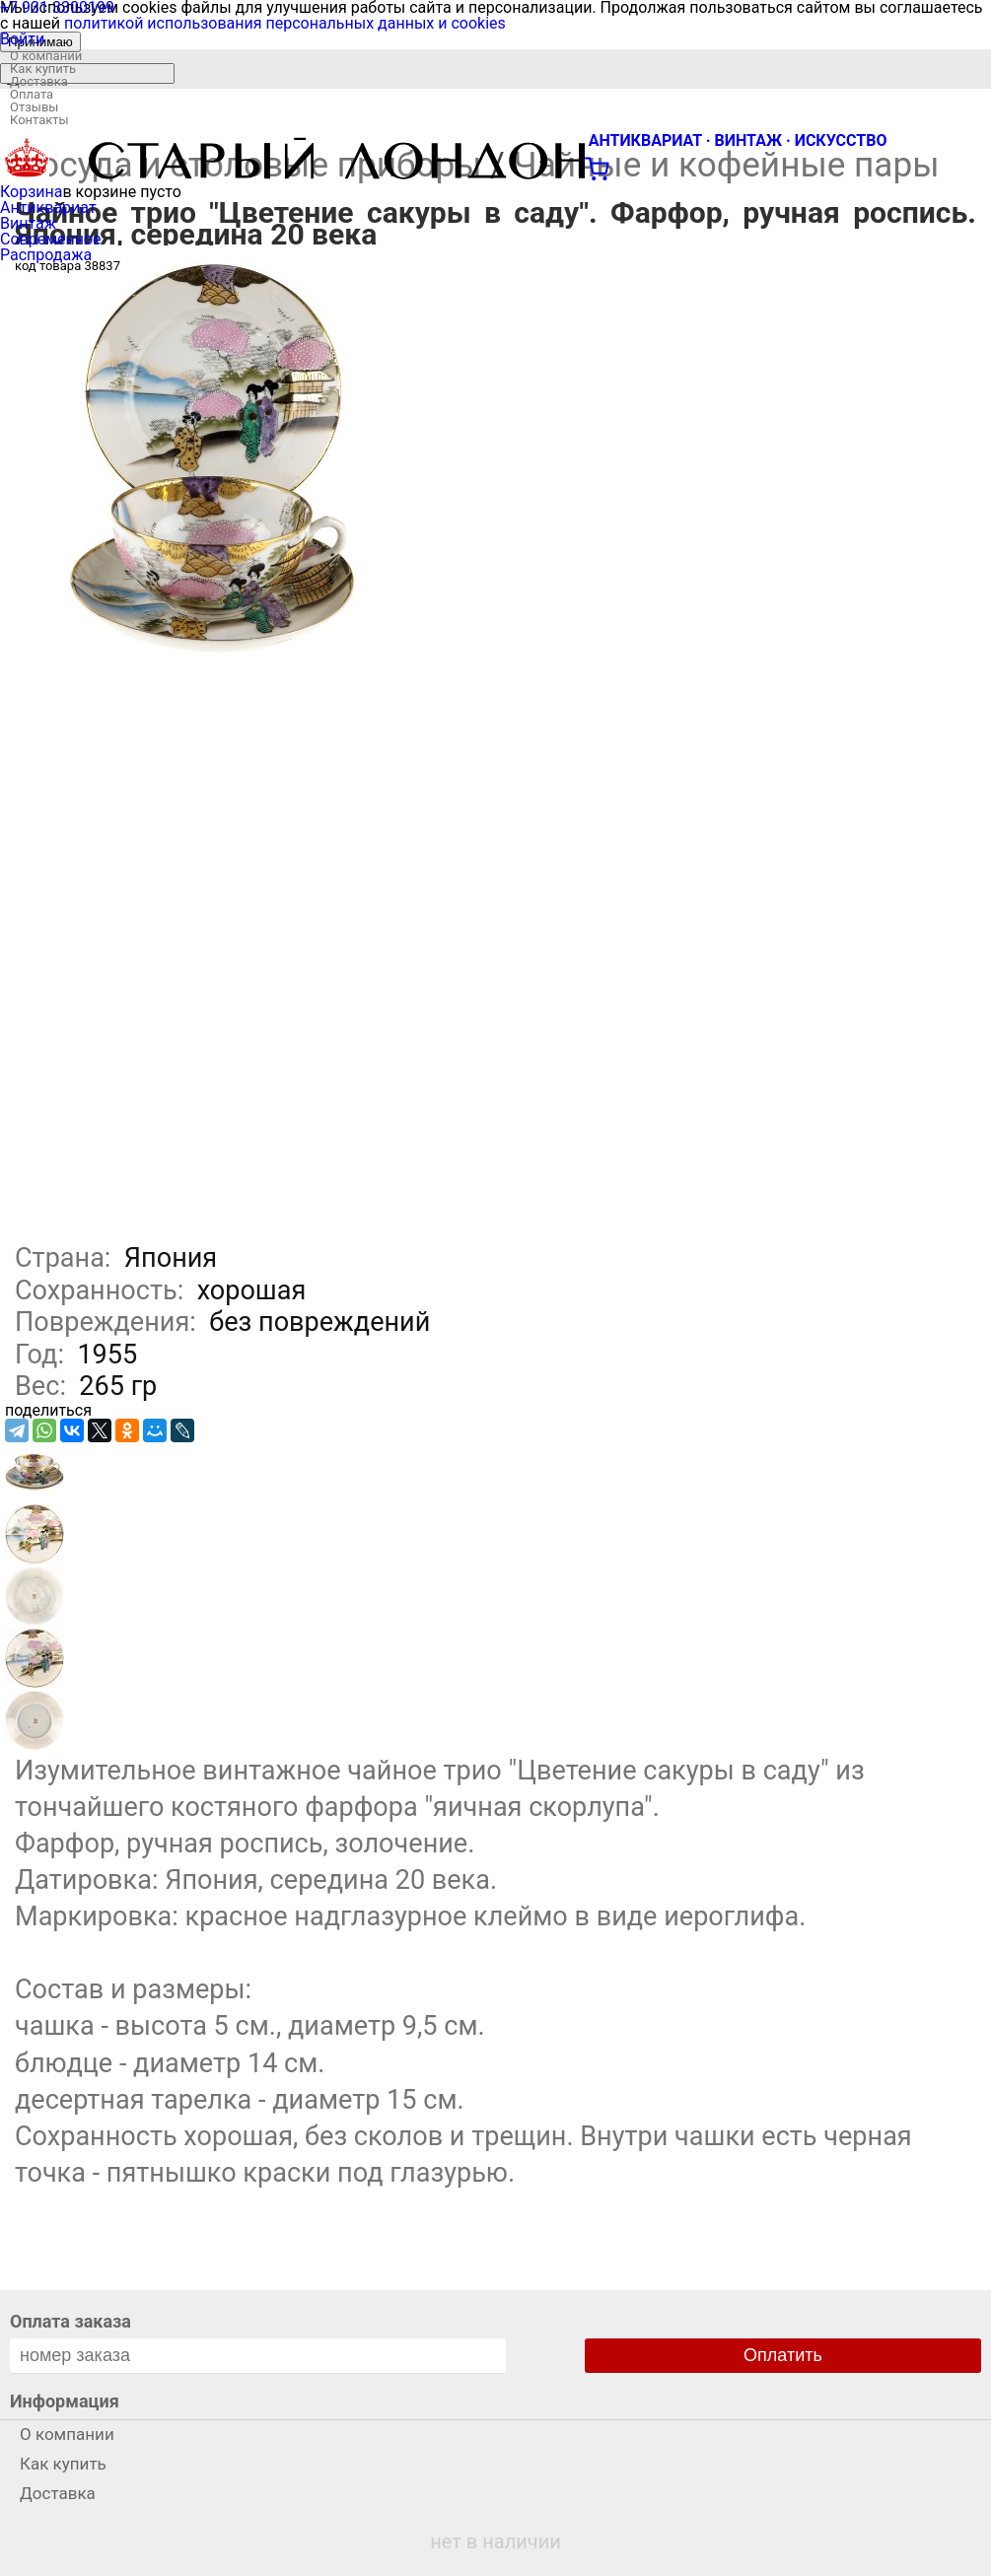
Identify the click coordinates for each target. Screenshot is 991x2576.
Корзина (31, 191)
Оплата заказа (70, 2321)
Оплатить (782, 2355)
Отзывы (34, 107)
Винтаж (28, 223)
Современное (51, 239)
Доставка (39, 81)
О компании (46, 55)
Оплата (31, 94)
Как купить (43, 68)
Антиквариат (48, 207)
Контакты (39, 119)
